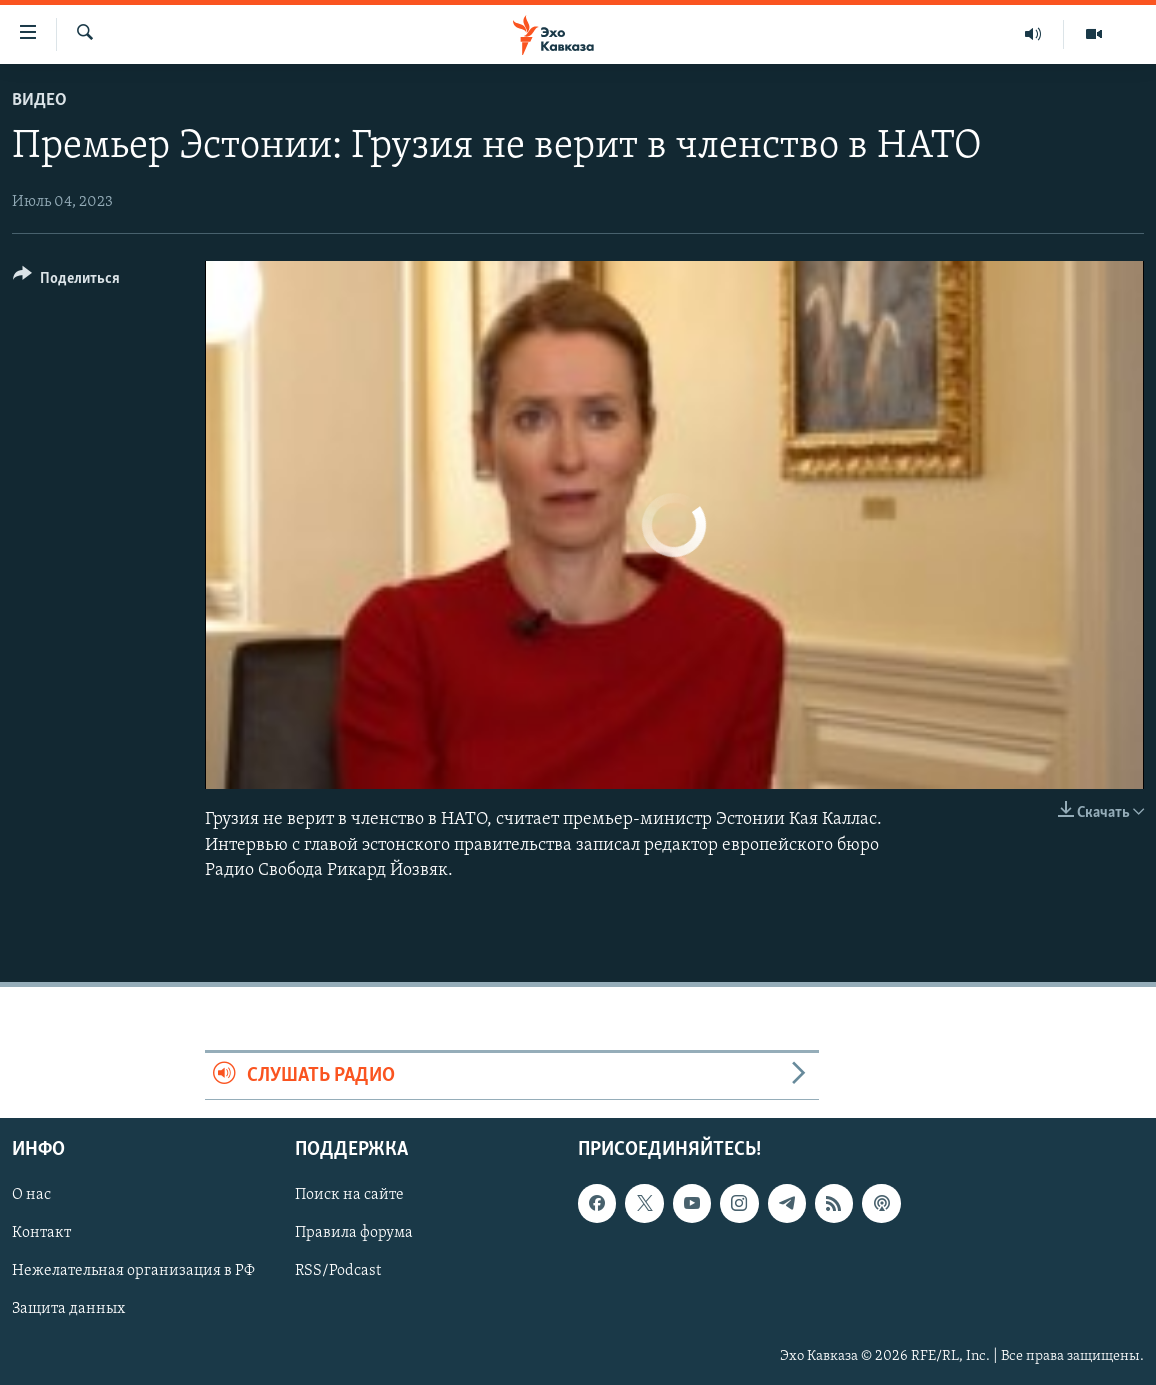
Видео (39, 100)
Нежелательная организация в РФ (133, 1272)
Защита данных (68, 1310)
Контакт (41, 1234)
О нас (31, 1196)
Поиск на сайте (349, 1196)
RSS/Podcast (338, 1272)
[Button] (66, 281)
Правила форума (354, 1234)
